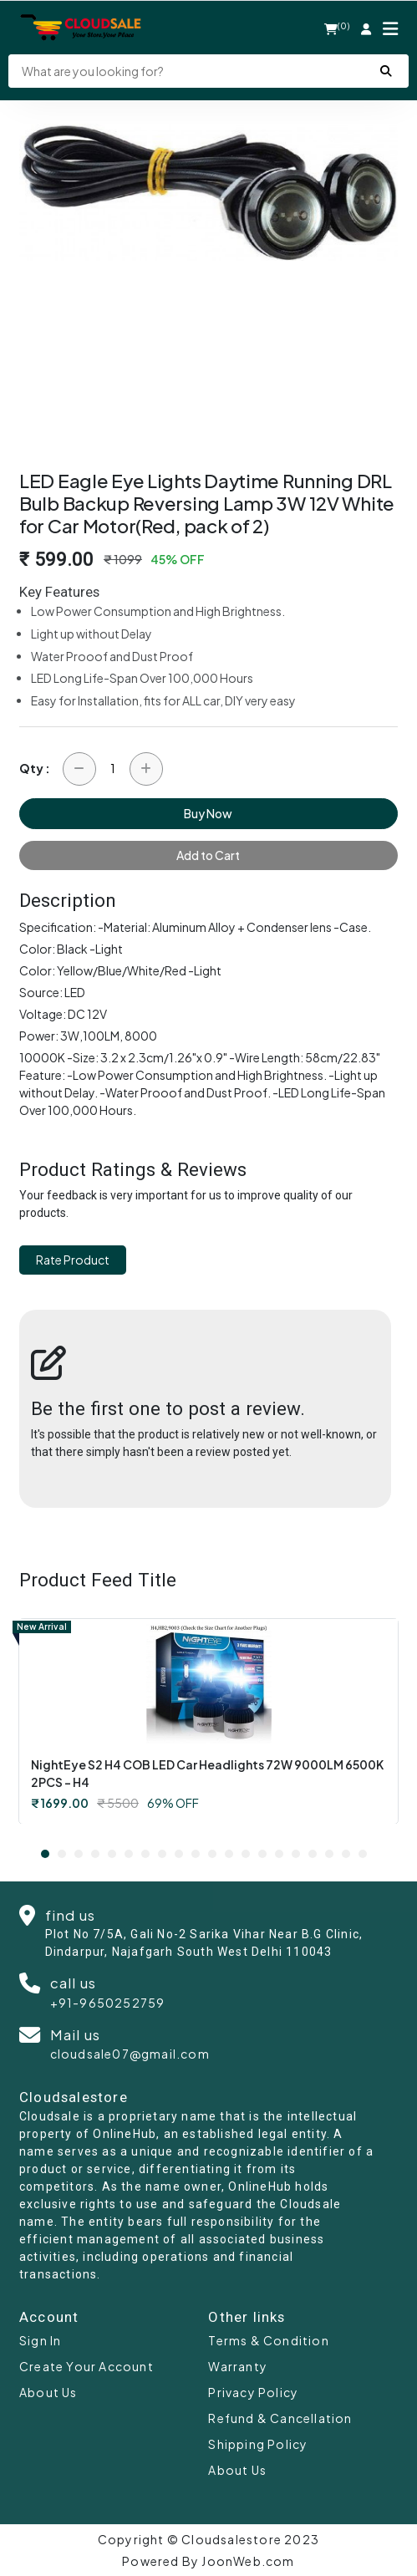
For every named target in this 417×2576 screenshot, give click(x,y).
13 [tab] (246, 1854)
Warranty (237, 2366)
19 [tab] (346, 1854)
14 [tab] (262, 1854)
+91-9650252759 (107, 2002)
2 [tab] (62, 1854)
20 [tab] (363, 1854)
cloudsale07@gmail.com (130, 2053)
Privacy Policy (253, 2392)
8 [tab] (162, 1854)
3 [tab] (78, 1854)
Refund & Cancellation (280, 2418)
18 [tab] (329, 1854)
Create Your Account (86, 2366)
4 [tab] (95, 1854)
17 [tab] (312, 1854)
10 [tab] (195, 1854)
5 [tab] (112, 1854)
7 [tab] (145, 1854)
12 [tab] (229, 1854)
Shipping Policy (258, 2443)
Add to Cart (208, 855)
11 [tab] (212, 1854)
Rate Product (72, 1259)
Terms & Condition (268, 2340)
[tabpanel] (208, 1721)
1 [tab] (45, 1854)
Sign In (40, 2340)
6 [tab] (129, 1854)
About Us (48, 2392)
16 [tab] (296, 1854)
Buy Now (208, 813)
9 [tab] (179, 1854)
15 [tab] (279, 1854)
